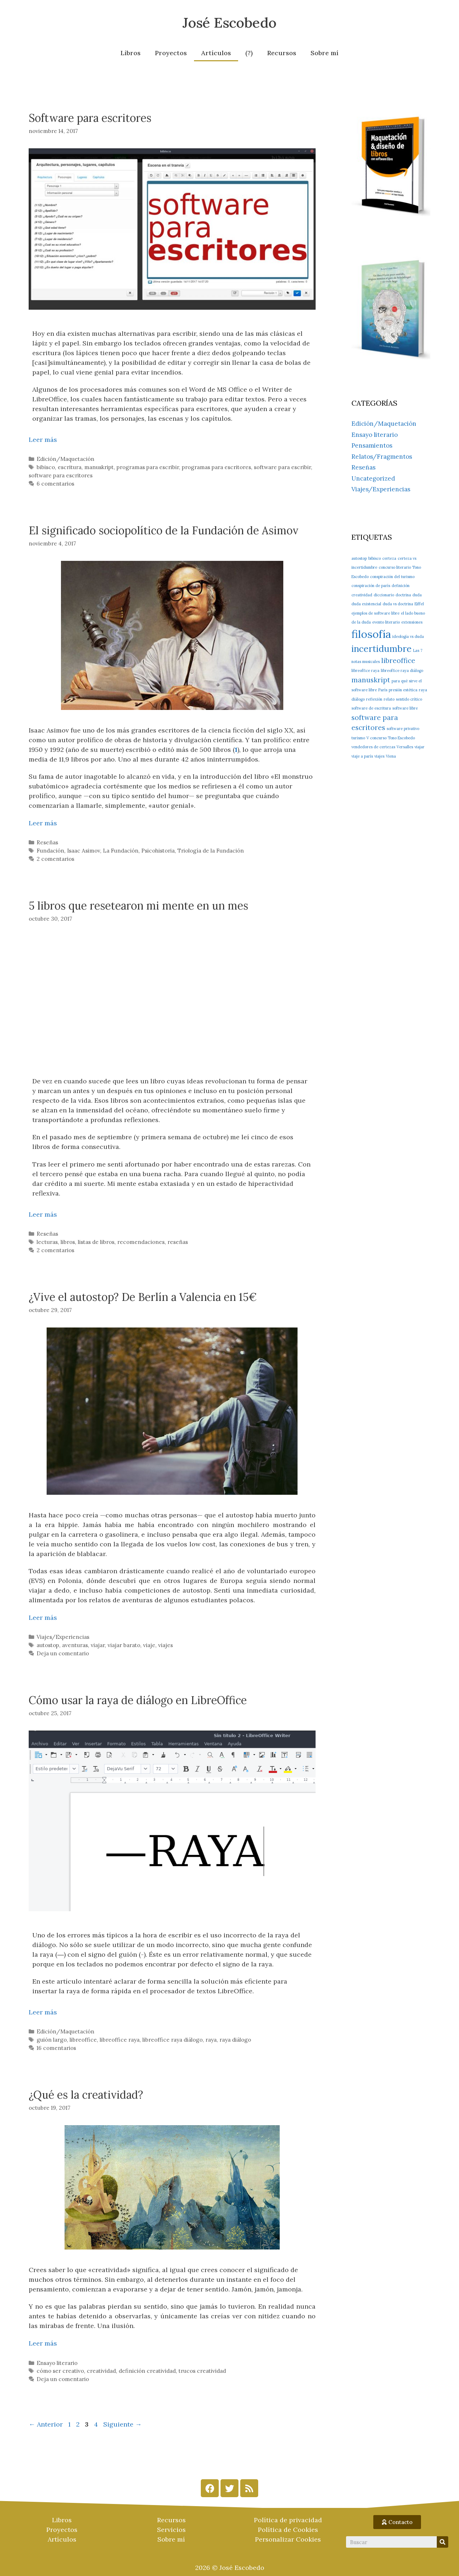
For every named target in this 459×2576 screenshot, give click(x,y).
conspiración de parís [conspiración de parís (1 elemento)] (370, 585)
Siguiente (122, 2424)
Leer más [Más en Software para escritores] (43, 439)
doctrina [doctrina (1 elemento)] (403, 594)
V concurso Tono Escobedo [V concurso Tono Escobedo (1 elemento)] (390, 737)
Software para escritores (90, 118)
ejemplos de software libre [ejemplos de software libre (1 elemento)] (375, 613)
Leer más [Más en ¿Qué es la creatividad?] (43, 2343)
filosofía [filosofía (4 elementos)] (371, 634)
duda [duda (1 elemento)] (417, 594)
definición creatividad (147, 2370)
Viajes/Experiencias (63, 1636)
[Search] (442, 2542)
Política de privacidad (288, 2520)
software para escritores (61, 475)
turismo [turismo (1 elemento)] (358, 737)
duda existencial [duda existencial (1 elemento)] (366, 603)
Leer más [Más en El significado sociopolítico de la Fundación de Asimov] (43, 823)
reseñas (177, 1242)
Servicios (171, 2529)
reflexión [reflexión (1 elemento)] (374, 699)
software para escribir (282, 467)
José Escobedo (229, 23)
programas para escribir (148, 467)
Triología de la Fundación (211, 850)
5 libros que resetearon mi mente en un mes (138, 905)
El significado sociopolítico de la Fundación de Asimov (163, 530)
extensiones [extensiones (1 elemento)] (411, 622)
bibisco (46, 467)
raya (211, 2039)
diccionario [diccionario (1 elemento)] (384, 594)
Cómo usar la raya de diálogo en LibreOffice (138, 1700)
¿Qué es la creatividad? (86, 2095)
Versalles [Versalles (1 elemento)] (405, 746)
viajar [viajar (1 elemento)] (420, 746)
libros (68, 1242)
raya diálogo (235, 2039)
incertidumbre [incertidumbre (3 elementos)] (381, 648)
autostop (48, 1645)
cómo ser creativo (60, 2370)
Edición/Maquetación (65, 458)
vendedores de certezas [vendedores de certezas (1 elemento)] (373, 746)
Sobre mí (325, 53)
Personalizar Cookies (288, 2539)
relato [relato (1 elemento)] (389, 699)
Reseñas (47, 842)
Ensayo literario (57, 2363)
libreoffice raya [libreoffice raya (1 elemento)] (365, 670)
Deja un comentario (63, 1653)
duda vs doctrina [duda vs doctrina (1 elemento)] (398, 603)
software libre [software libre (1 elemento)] (405, 708)
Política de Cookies (288, 2529)
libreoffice (83, 2039)
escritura (69, 467)
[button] (397, 2522)
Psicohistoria (158, 850)
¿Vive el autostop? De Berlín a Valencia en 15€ (143, 1297)
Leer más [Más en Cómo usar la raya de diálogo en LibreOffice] (43, 2012)
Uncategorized (373, 478)
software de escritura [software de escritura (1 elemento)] (371, 708)
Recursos (281, 53)
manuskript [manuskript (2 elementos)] (370, 680)
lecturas (47, 1242)
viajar (98, 1645)
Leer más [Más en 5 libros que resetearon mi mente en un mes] (43, 1214)
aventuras (75, 1645)
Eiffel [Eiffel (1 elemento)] (419, 603)
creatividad (101, 2370)
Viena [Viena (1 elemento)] (391, 756)
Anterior (46, 2424)
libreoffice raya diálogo (172, 2039)
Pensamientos (371, 445)
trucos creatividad (202, 2370)
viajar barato (124, 1645)
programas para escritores (216, 467)
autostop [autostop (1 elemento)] (359, 558)
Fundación (50, 850)
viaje (149, 1645)
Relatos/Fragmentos (381, 457)
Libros (130, 53)
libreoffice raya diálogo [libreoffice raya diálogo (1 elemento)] (402, 670)
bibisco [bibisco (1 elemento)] (374, 558)
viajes (165, 1645)
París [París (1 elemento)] (382, 689)
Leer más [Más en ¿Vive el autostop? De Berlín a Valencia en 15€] (43, 1617)
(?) (249, 53)
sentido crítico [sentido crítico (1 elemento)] (409, 699)
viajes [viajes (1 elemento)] (379, 756)
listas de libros (96, 1242)
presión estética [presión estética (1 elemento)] (403, 689)
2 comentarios (55, 858)
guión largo (52, 2039)
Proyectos (171, 53)
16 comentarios (56, 2048)
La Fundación (120, 850)
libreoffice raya (119, 2039)
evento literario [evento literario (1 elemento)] (386, 622)
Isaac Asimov (83, 850)
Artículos (216, 53)
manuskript (99, 467)
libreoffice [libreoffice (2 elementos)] (398, 660)
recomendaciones (141, 1242)
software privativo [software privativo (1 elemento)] (403, 728)
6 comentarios (55, 483)
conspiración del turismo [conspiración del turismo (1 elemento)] (392, 576)
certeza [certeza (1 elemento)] (389, 558)
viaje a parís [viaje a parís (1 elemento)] (362, 756)
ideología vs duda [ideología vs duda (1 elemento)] (408, 636)
